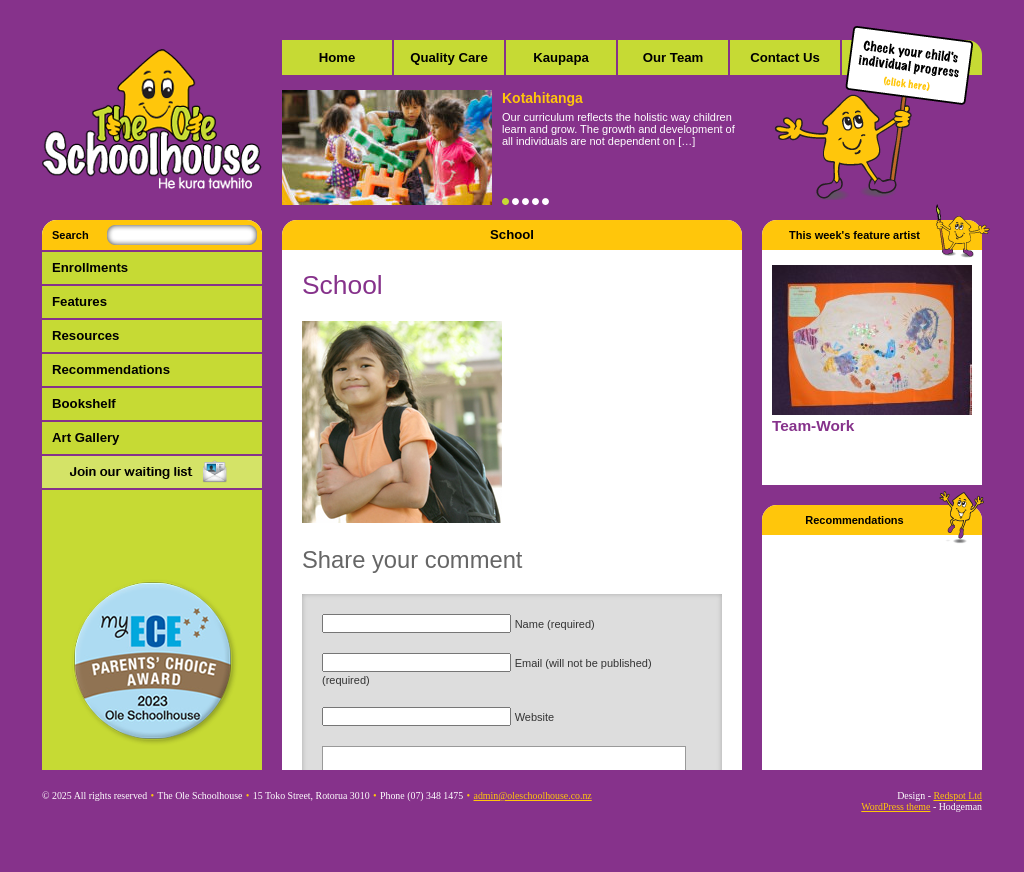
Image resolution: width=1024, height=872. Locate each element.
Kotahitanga (542, 98)
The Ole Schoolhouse (152, 120)
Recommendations (111, 369)
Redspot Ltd (957, 795)
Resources (85, 335)
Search (70, 235)
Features (79, 301)
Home (337, 57)
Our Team (673, 57)
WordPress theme (895, 806)
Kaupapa (561, 57)
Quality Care (449, 57)
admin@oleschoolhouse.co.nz (533, 795)
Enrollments (90, 267)
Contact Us (785, 57)
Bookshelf (84, 403)
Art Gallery (85, 437)
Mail (152, 473)
